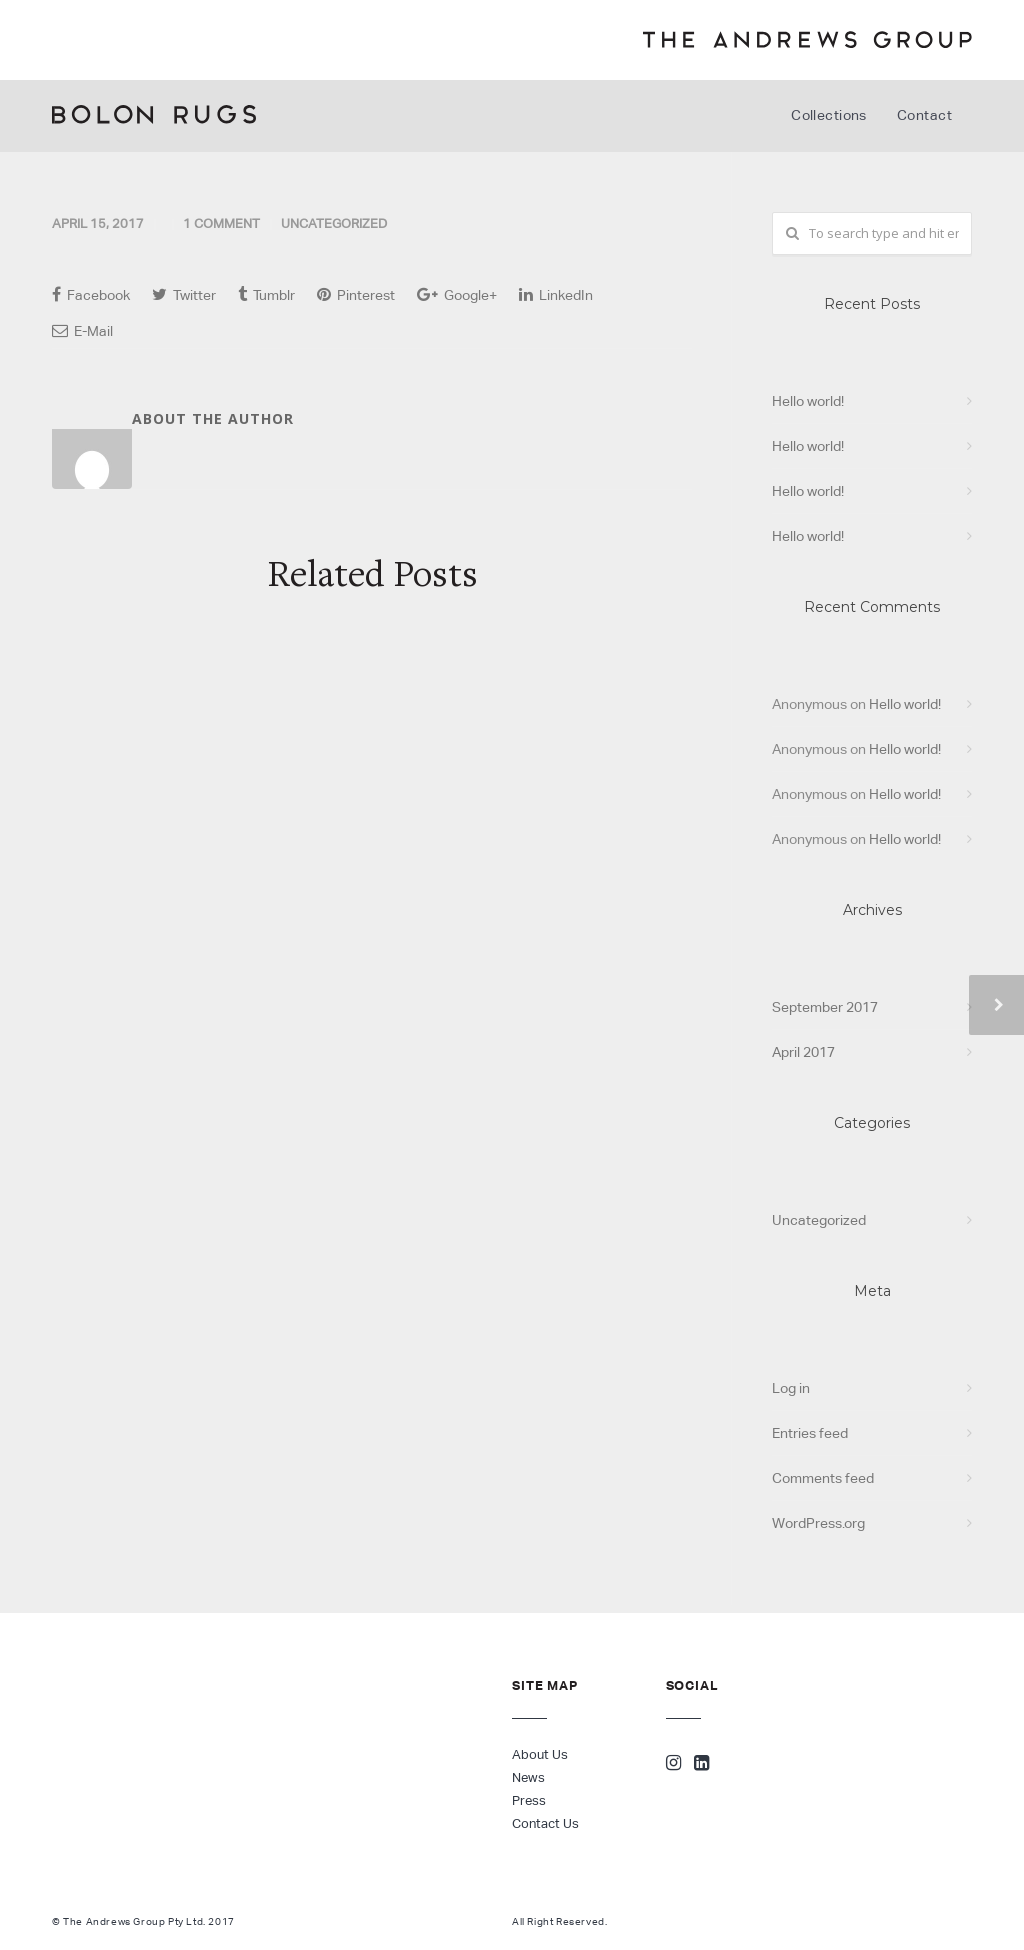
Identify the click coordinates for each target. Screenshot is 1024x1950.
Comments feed (823, 1478)
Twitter (184, 294)
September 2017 (825, 1007)
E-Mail (82, 330)
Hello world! (808, 401)
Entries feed (810, 1433)
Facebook (91, 294)
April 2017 (803, 1052)
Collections (829, 115)
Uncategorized (334, 223)
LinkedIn (556, 294)
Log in (791, 1388)
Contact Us (545, 1823)
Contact (924, 115)
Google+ (457, 294)
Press (529, 1800)
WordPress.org (818, 1523)
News (528, 1777)
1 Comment (221, 223)
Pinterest (356, 294)
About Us (540, 1754)
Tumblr (266, 294)
